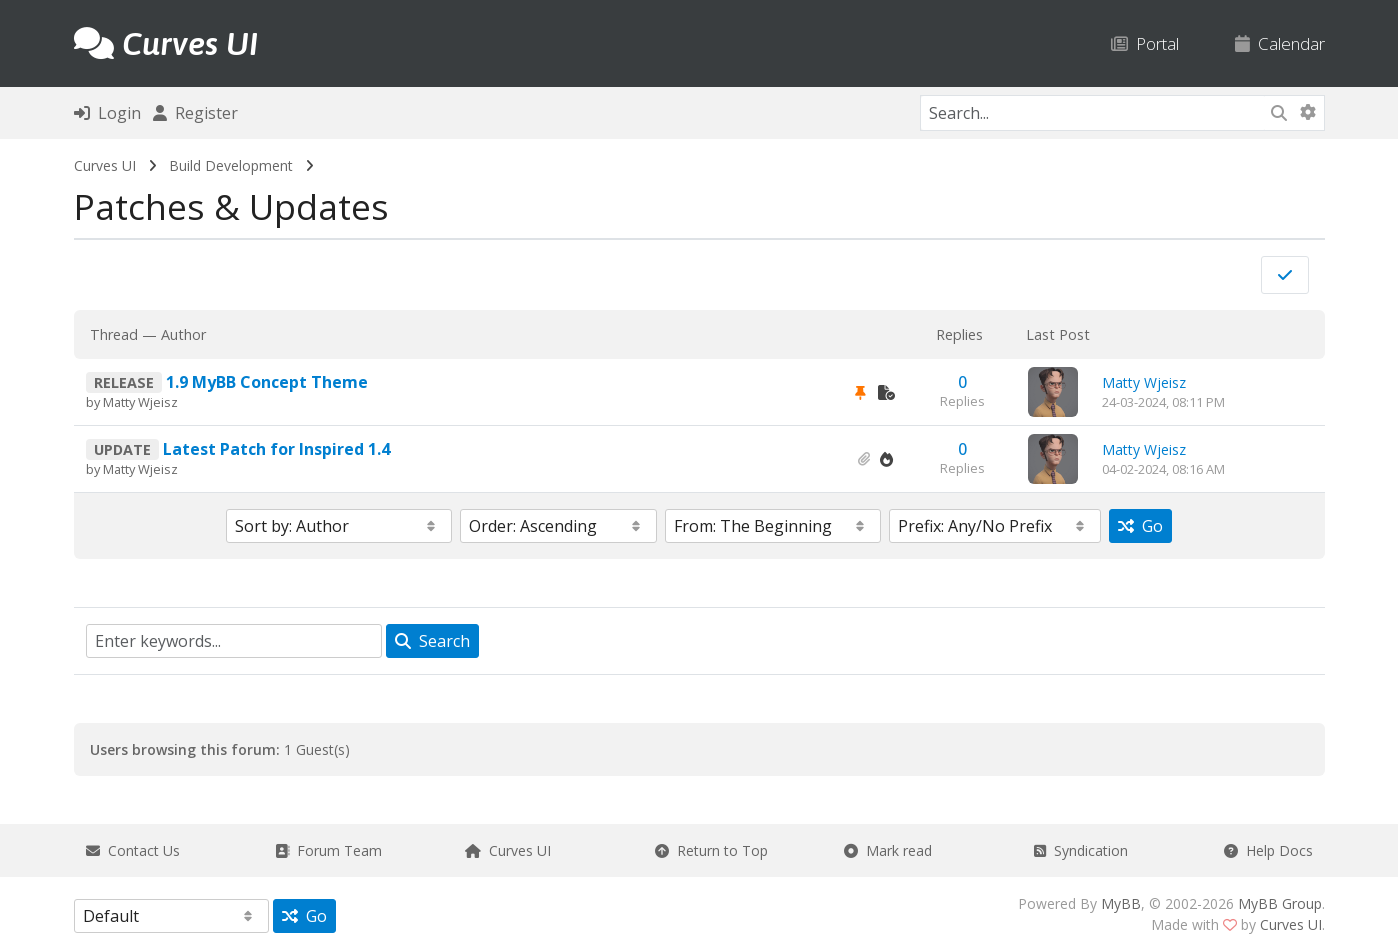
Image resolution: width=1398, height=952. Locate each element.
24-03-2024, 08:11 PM (1163, 402)
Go (1140, 526)
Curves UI (105, 165)
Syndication (1081, 850)
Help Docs (1268, 850)
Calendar (1280, 43)
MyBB (1121, 903)
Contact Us (133, 850)
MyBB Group (1280, 903)
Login (107, 113)
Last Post (1058, 334)
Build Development (231, 165)
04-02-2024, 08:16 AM (1163, 469)
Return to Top (711, 850)
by (94, 402)
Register (195, 113)
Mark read (888, 850)
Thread (114, 334)
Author (183, 334)
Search (432, 641)
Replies (959, 334)
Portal (1145, 43)
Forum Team (328, 850)
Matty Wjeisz (140, 402)
